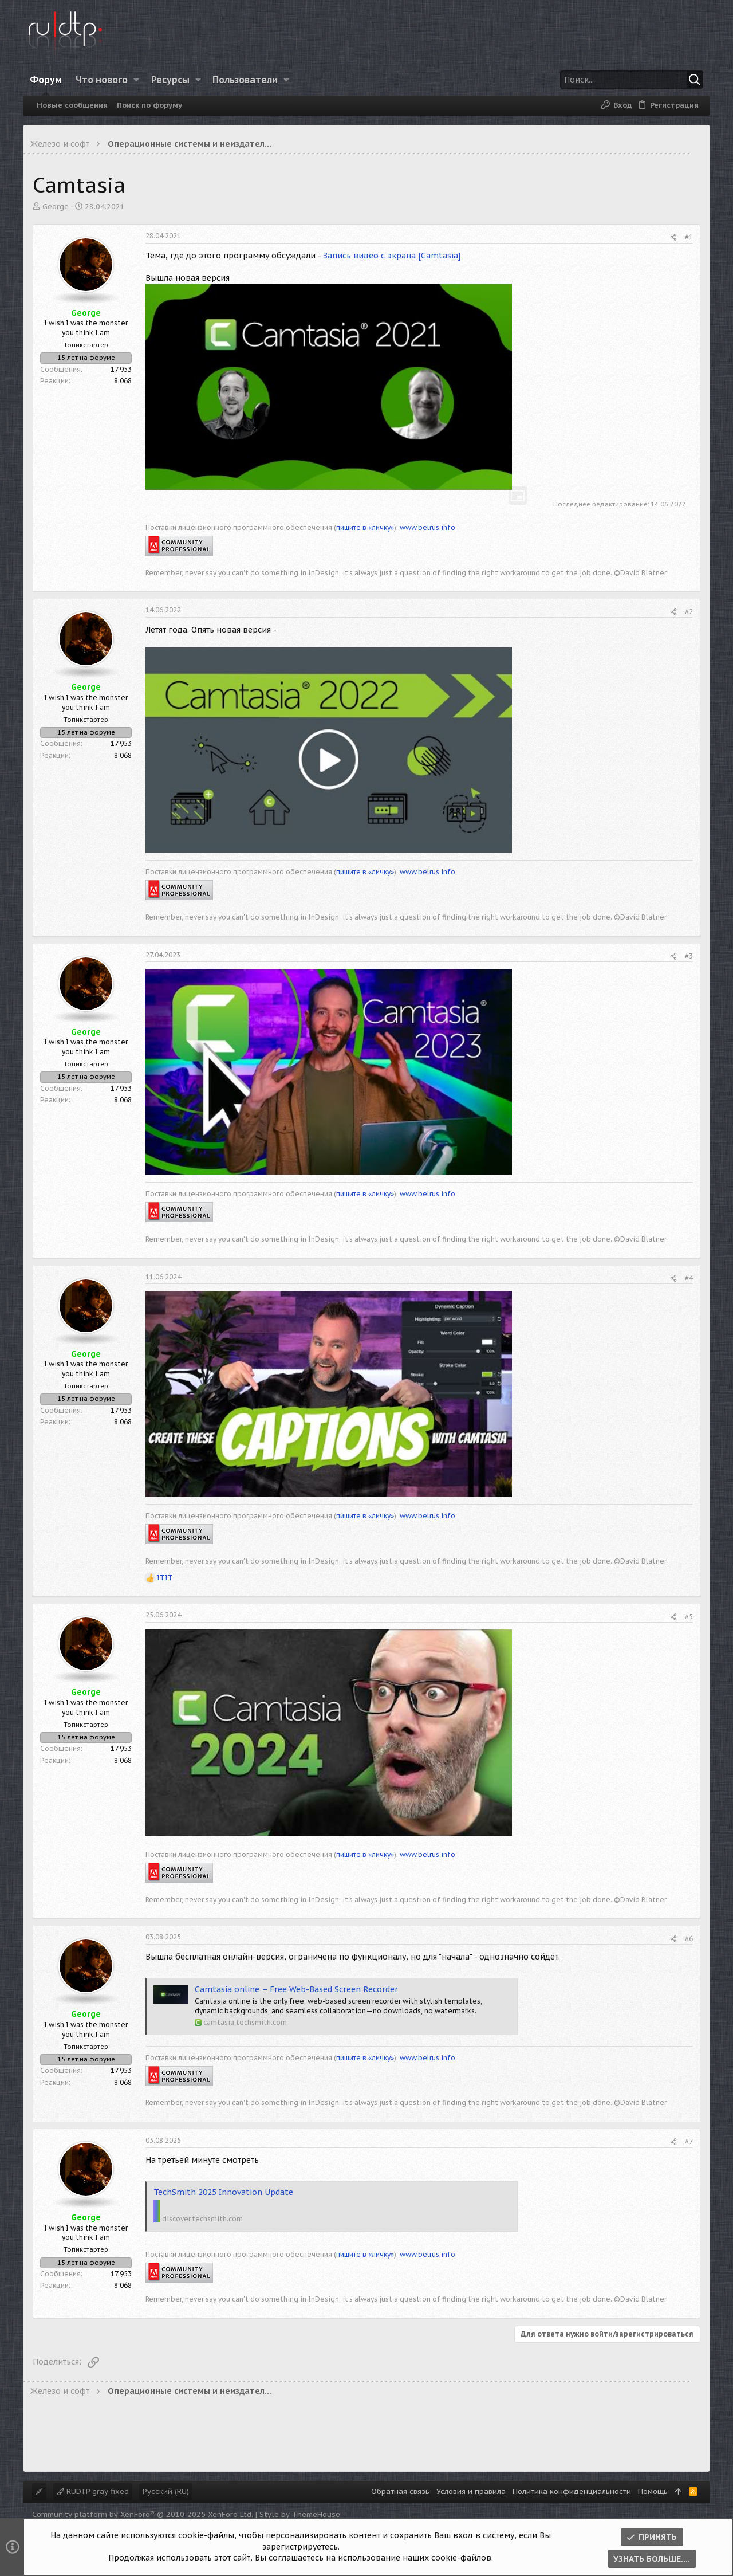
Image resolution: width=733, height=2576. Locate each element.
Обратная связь (400, 2491)
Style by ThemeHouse (299, 2514)
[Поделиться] (673, 237)
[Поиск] (632, 79)
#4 (689, 1278)
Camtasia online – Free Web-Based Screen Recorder (296, 1989)
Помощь (653, 2491)
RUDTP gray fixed (93, 2491)
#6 (689, 1938)
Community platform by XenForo (142, 2514)
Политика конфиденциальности (572, 2491)
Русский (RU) (166, 2491)
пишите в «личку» (365, 527)
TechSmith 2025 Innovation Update (223, 2192)
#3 (689, 956)
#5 (689, 1616)
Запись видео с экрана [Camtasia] (391, 255)
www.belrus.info (427, 527)
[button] (136, 80)
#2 (689, 611)
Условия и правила (471, 2491)
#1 (689, 237)
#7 (689, 2141)
